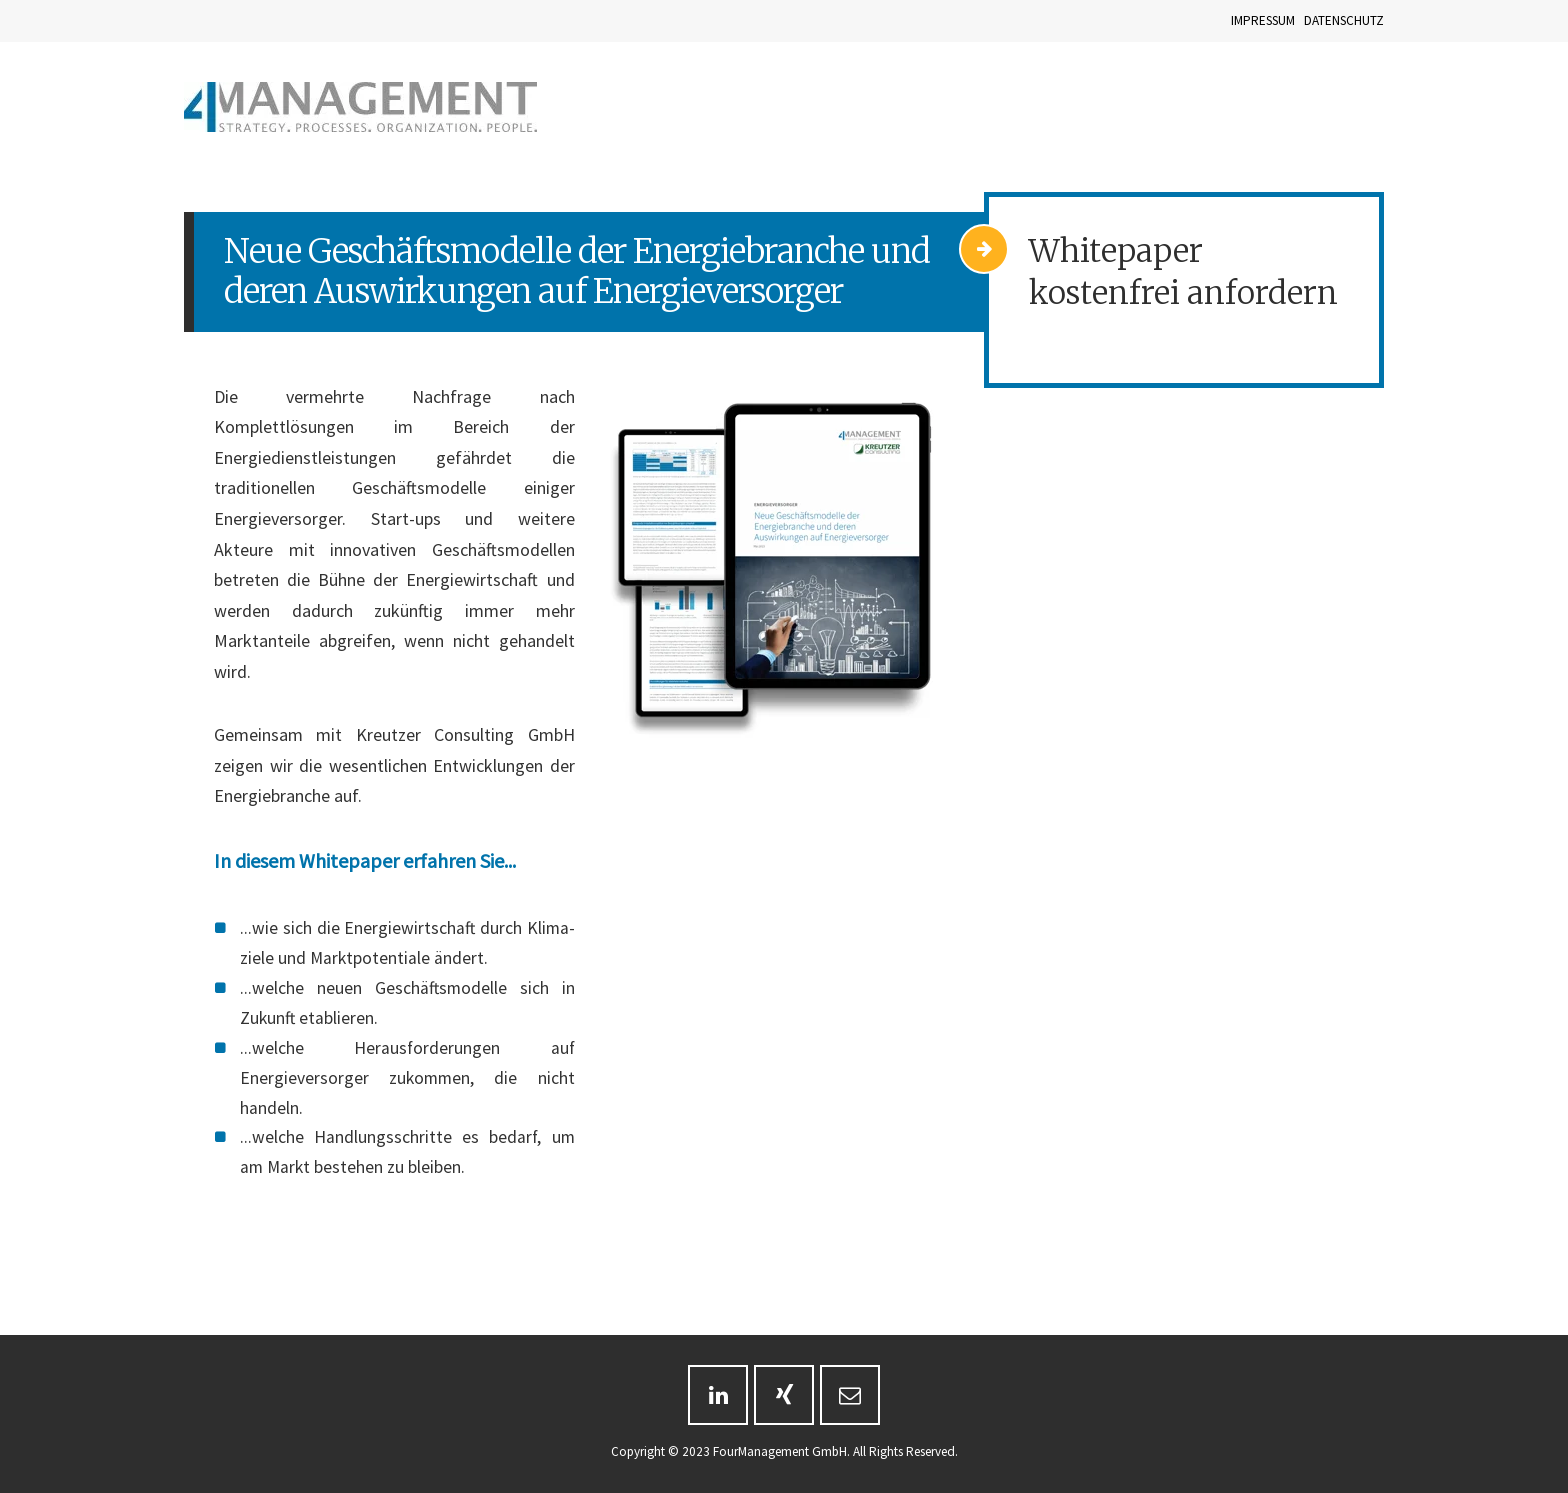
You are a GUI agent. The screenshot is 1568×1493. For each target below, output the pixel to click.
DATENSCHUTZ (1344, 20)
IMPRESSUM (1263, 20)
